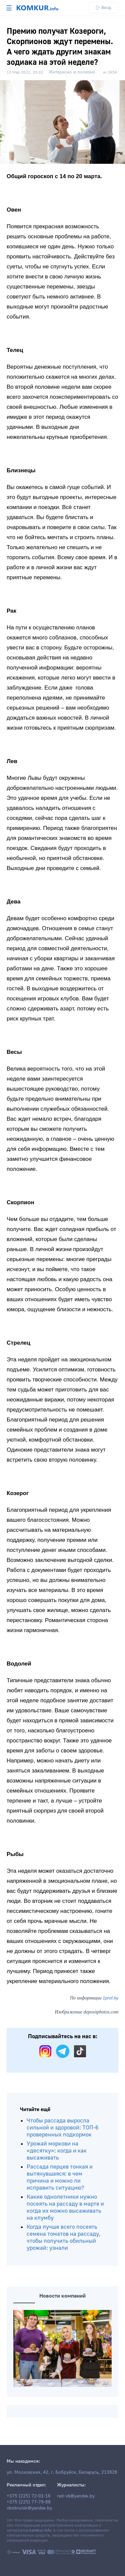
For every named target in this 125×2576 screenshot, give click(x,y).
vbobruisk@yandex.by (29, 2508)
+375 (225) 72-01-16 (29, 2496)
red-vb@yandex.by (76, 2496)
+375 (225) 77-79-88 (29, 2502)
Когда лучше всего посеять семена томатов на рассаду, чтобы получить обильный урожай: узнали (63, 2237)
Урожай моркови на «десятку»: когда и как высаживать (57, 2150)
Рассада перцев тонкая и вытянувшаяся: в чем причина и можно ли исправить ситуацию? (60, 2177)
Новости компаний (62, 2296)
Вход (103, 7)
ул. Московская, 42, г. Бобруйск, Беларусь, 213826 (62, 2472)
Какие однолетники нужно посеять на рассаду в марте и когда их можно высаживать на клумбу (65, 2207)
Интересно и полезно (72, 72)
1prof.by (110, 1997)
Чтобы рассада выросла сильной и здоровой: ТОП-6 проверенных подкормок (62, 2127)
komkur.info (40, 2530)
